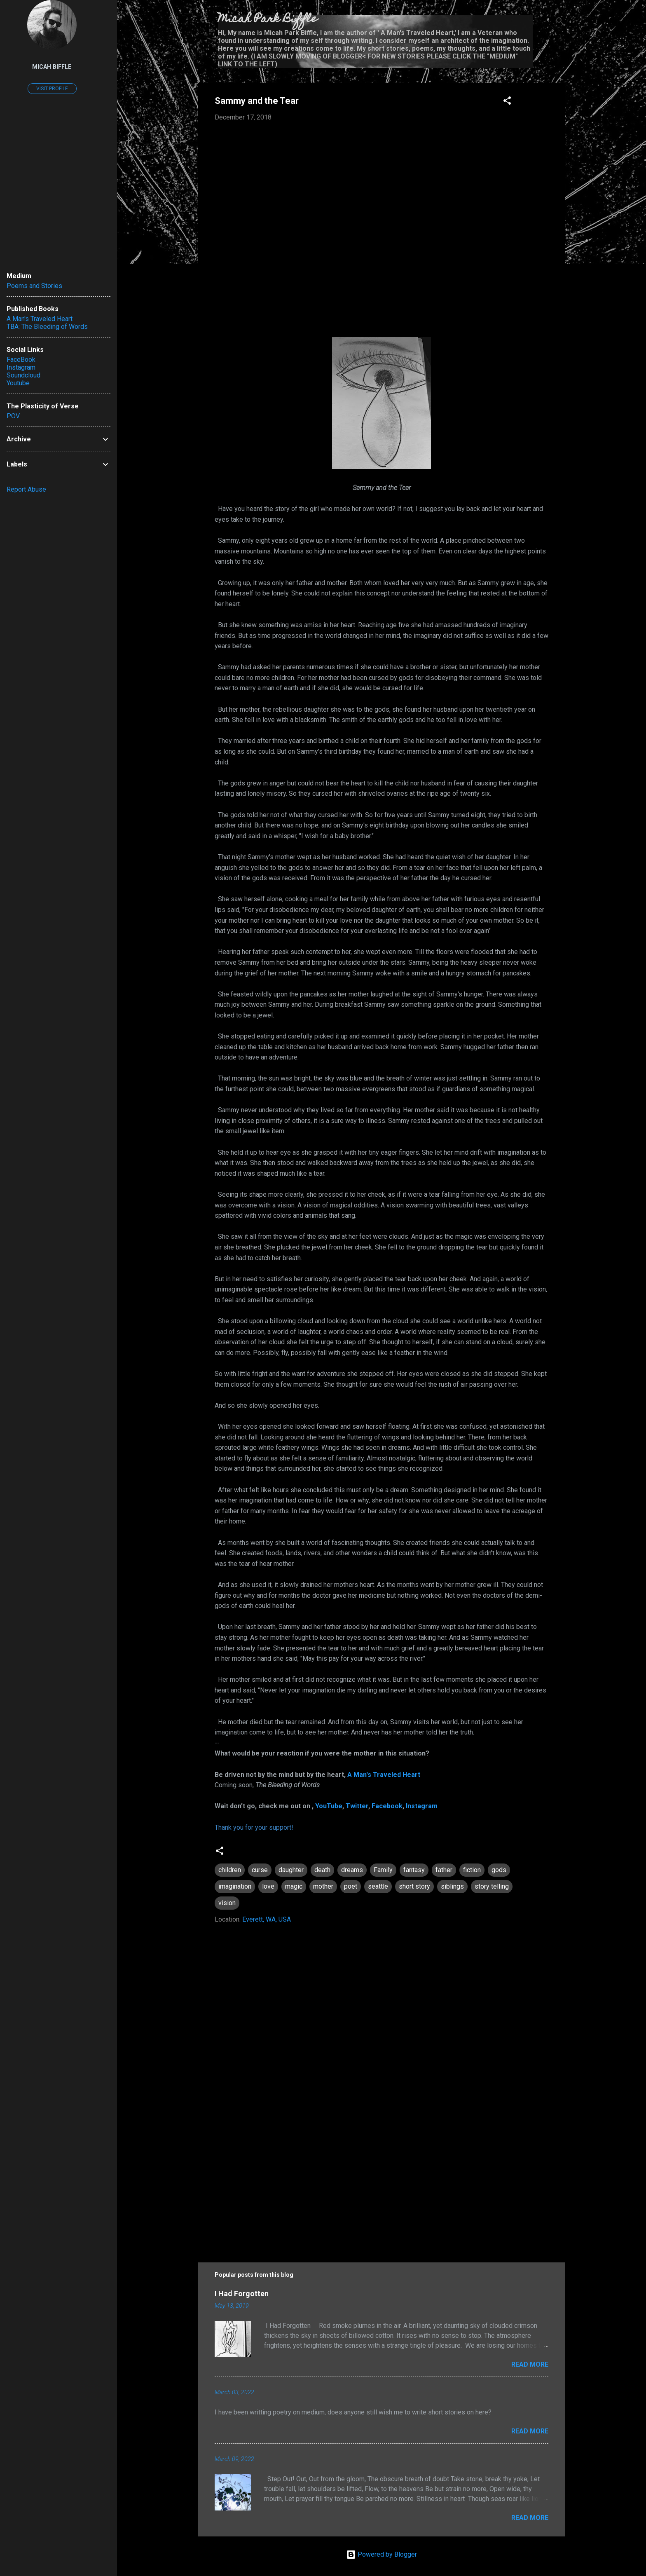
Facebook (387, 1806)
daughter (291, 1870)
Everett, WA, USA (266, 1919)
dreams (352, 1870)
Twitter (357, 1806)
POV (13, 416)
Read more (529, 2364)
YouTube (328, 1806)
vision (227, 1903)
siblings (452, 1886)
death (322, 1870)
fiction (472, 1870)
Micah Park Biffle (267, 19)
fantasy (414, 1870)
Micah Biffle (52, 66)
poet (350, 1886)
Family (383, 1870)
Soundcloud (23, 375)
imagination (234, 1886)
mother (323, 1886)
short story (414, 1886)
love (268, 1886)
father (443, 1870)
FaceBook (21, 359)
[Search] (560, 22)
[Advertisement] (381, 2179)
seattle (378, 1886)
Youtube (18, 383)
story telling (492, 1886)
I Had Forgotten (242, 2293)
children (229, 1870)
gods (499, 1870)
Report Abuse (26, 489)
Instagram (422, 1806)
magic (293, 1886)
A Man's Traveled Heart (383, 1775)
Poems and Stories (34, 286)
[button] (507, 102)
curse (260, 1870)
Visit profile (52, 88)
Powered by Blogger (381, 2554)
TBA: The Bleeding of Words (47, 326)
